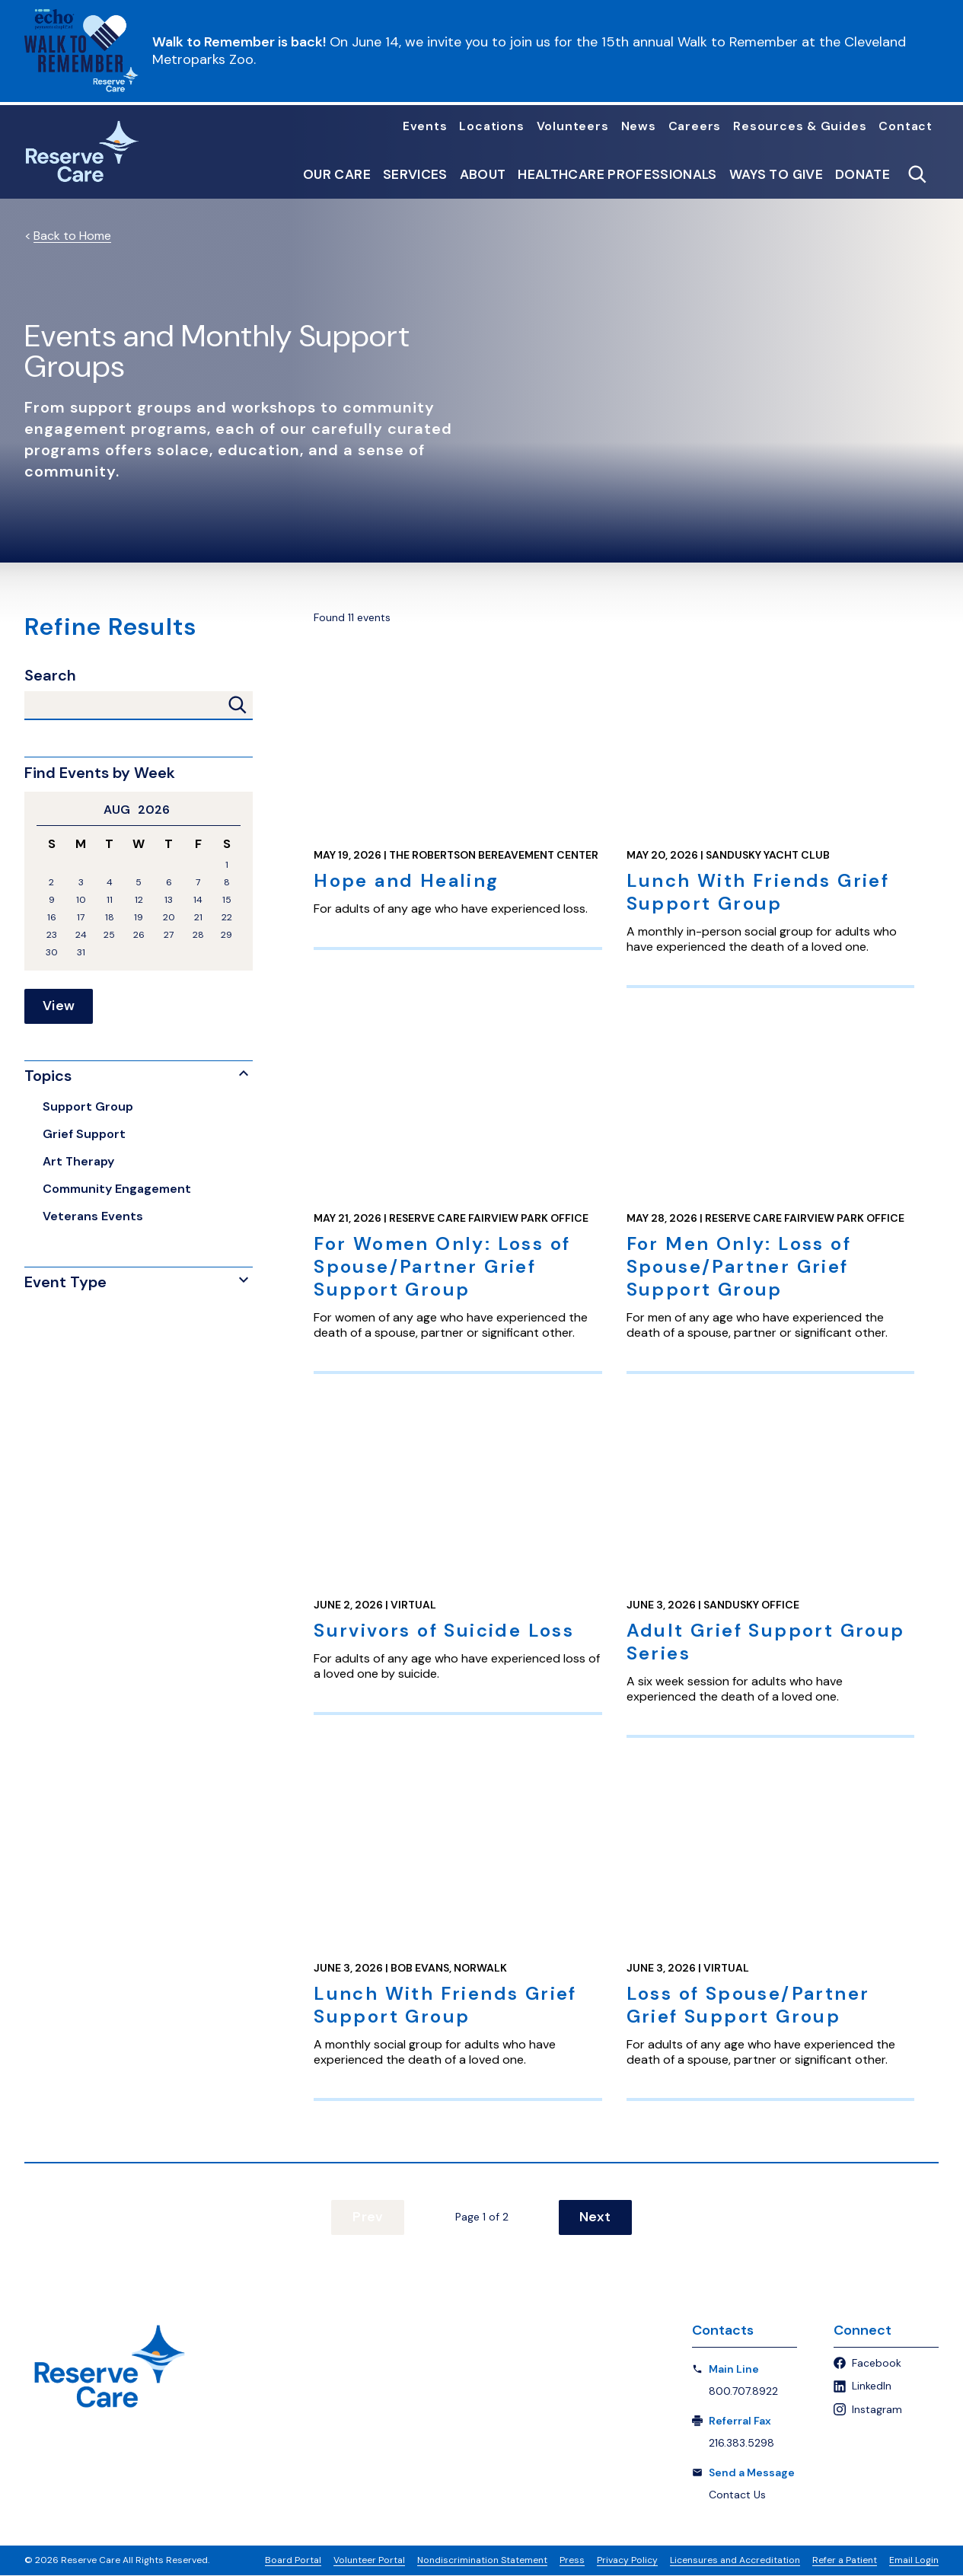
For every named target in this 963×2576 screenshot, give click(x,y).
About (483, 174)
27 (169, 935)
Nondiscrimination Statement (482, 2561)
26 (139, 935)
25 (109, 935)
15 (226, 900)
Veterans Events (93, 1216)
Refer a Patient (844, 2561)
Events (425, 126)
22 (227, 917)
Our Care (337, 174)
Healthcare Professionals (617, 174)
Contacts (723, 2331)
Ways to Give (776, 174)
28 (198, 935)
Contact (905, 126)
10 (81, 900)
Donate (862, 174)
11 (110, 900)
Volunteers (573, 126)
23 (51, 935)
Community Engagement (117, 1189)
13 (168, 900)
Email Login (914, 2561)
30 (52, 952)
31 (81, 952)
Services (415, 174)
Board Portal (293, 2561)
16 (51, 917)
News (638, 126)
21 (198, 917)
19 (138, 917)
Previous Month (43, 810)
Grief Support (84, 1134)
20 (169, 917)
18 (109, 917)
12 (139, 900)
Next (591, 2217)
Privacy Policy (627, 2561)
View (59, 1006)
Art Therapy (78, 1161)
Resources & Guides (799, 126)
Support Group (88, 1106)
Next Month (234, 810)
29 (226, 935)
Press (572, 2561)
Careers (695, 126)
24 (81, 935)
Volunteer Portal (369, 2561)
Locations (491, 126)
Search (50, 675)
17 (81, 917)
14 (197, 900)
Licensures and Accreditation (735, 2561)
